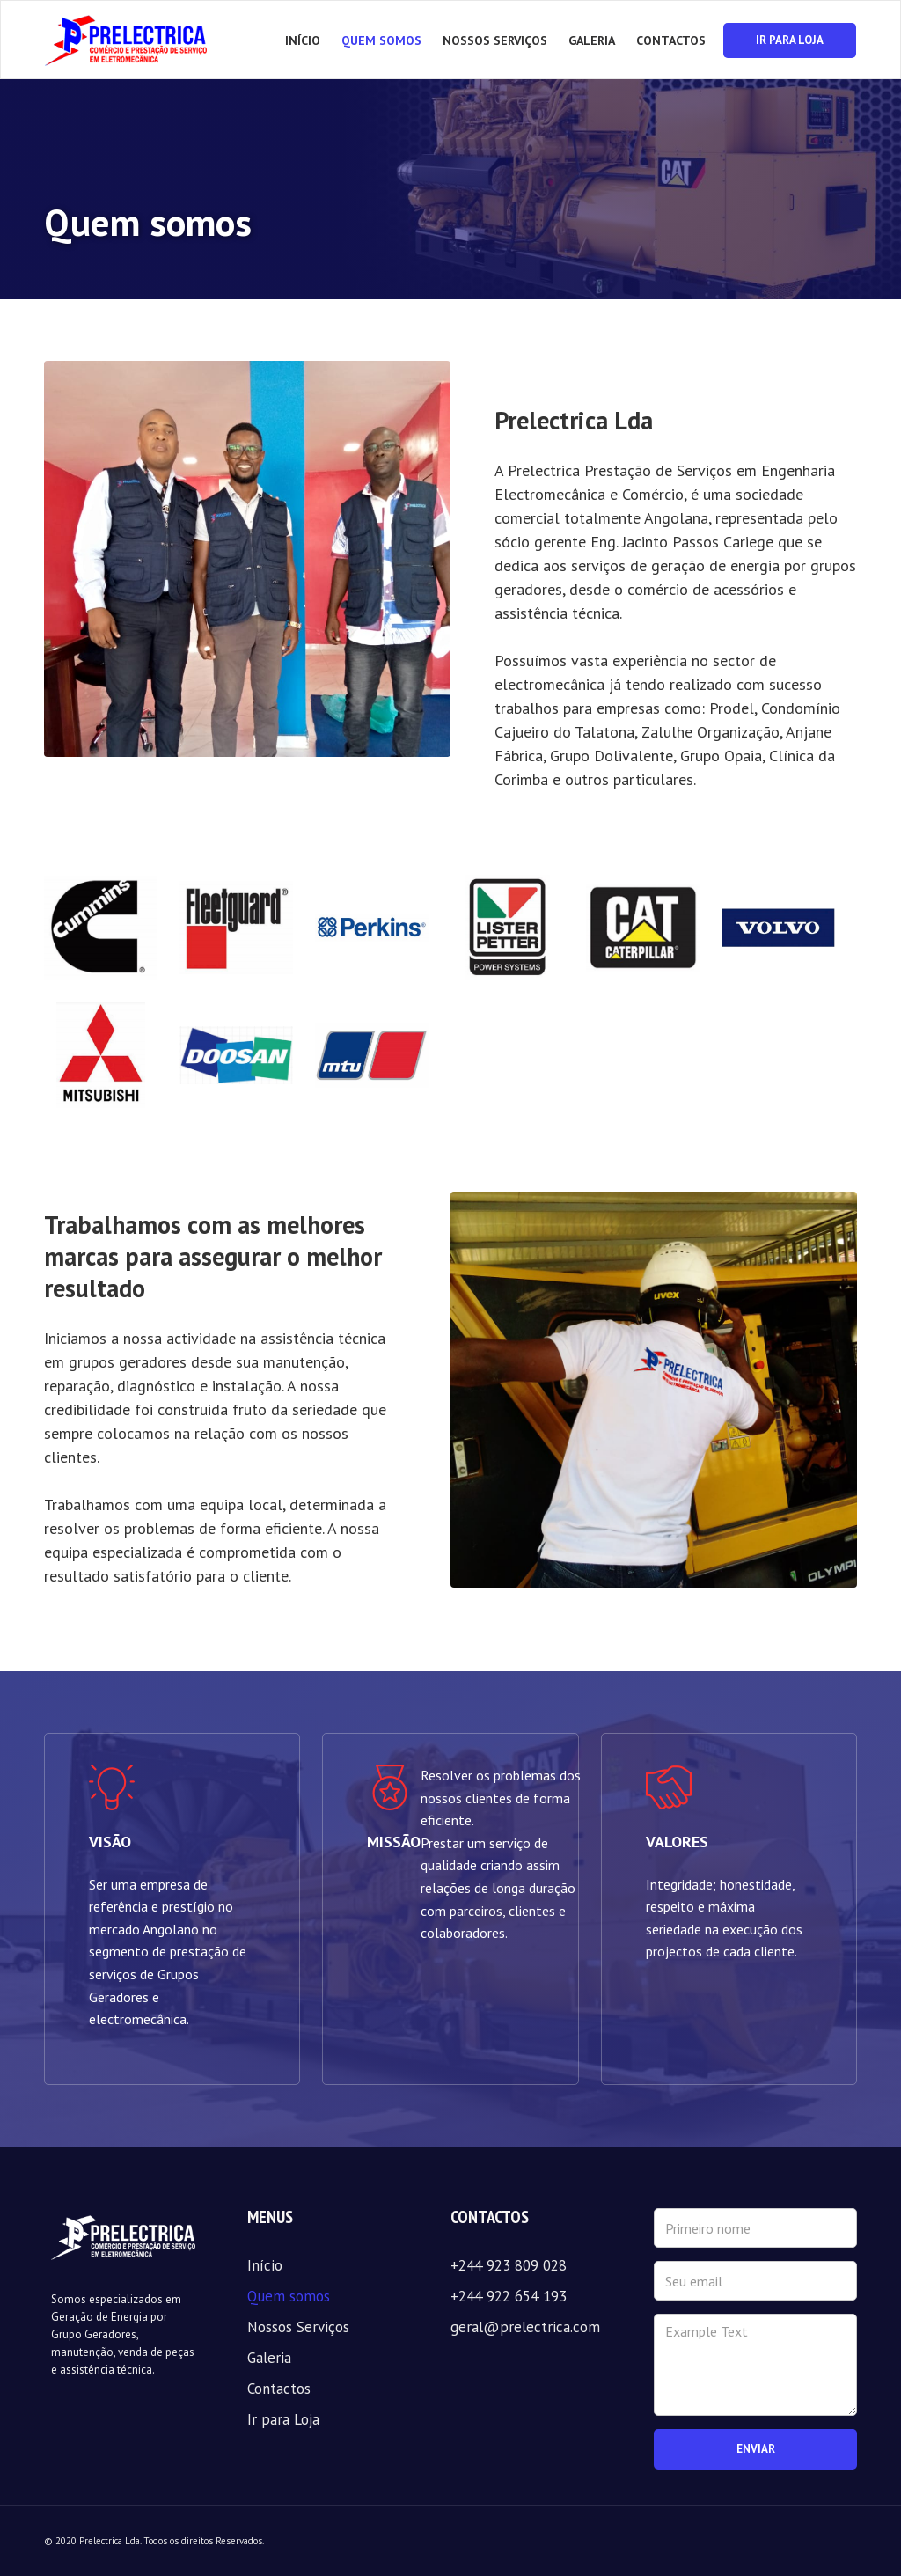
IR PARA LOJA (790, 40)
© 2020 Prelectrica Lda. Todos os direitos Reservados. (154, 2541)
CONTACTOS (671, 40)
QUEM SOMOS (381, 40)
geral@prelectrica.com (525, 2327)
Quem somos (288, 2296)
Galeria (269, 2358)
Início (302, 40)
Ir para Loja (283, 2419)
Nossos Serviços (298, 2327)
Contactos (279, 2388)
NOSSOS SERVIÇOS (495, 40)
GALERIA (591, 40)
